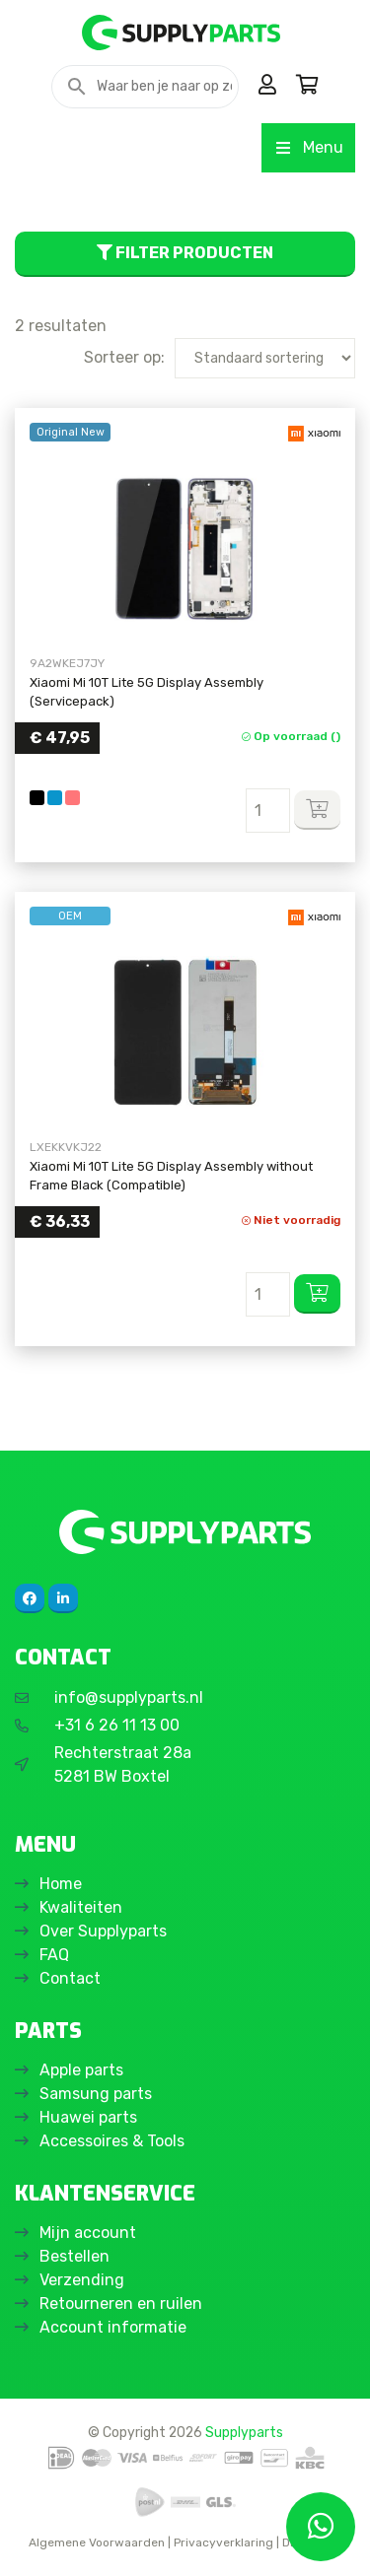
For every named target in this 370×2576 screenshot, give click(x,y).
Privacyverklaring (223, 2542)
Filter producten (185, 252)
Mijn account (87, 2232)
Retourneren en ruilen (120, 2303)
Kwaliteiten (80, 1907)
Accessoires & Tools (112, 2141)
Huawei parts (88, 2117)
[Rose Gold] (72, 797)
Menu (308, 147)
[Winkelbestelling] (265, 358)
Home (60, 1883)
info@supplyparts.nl (128, 1697)
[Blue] (54, 797)
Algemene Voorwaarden (97, 2542)
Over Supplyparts (103, 1931)
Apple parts (81, 2070)
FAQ (54, 1954)
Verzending (81, 2280)
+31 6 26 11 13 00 (117, 1725)
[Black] (37, 797)
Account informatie (112, 2327)
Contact (70, 1978)
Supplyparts (244, 2432)
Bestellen (74, 2256)
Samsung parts (95, 2093)
